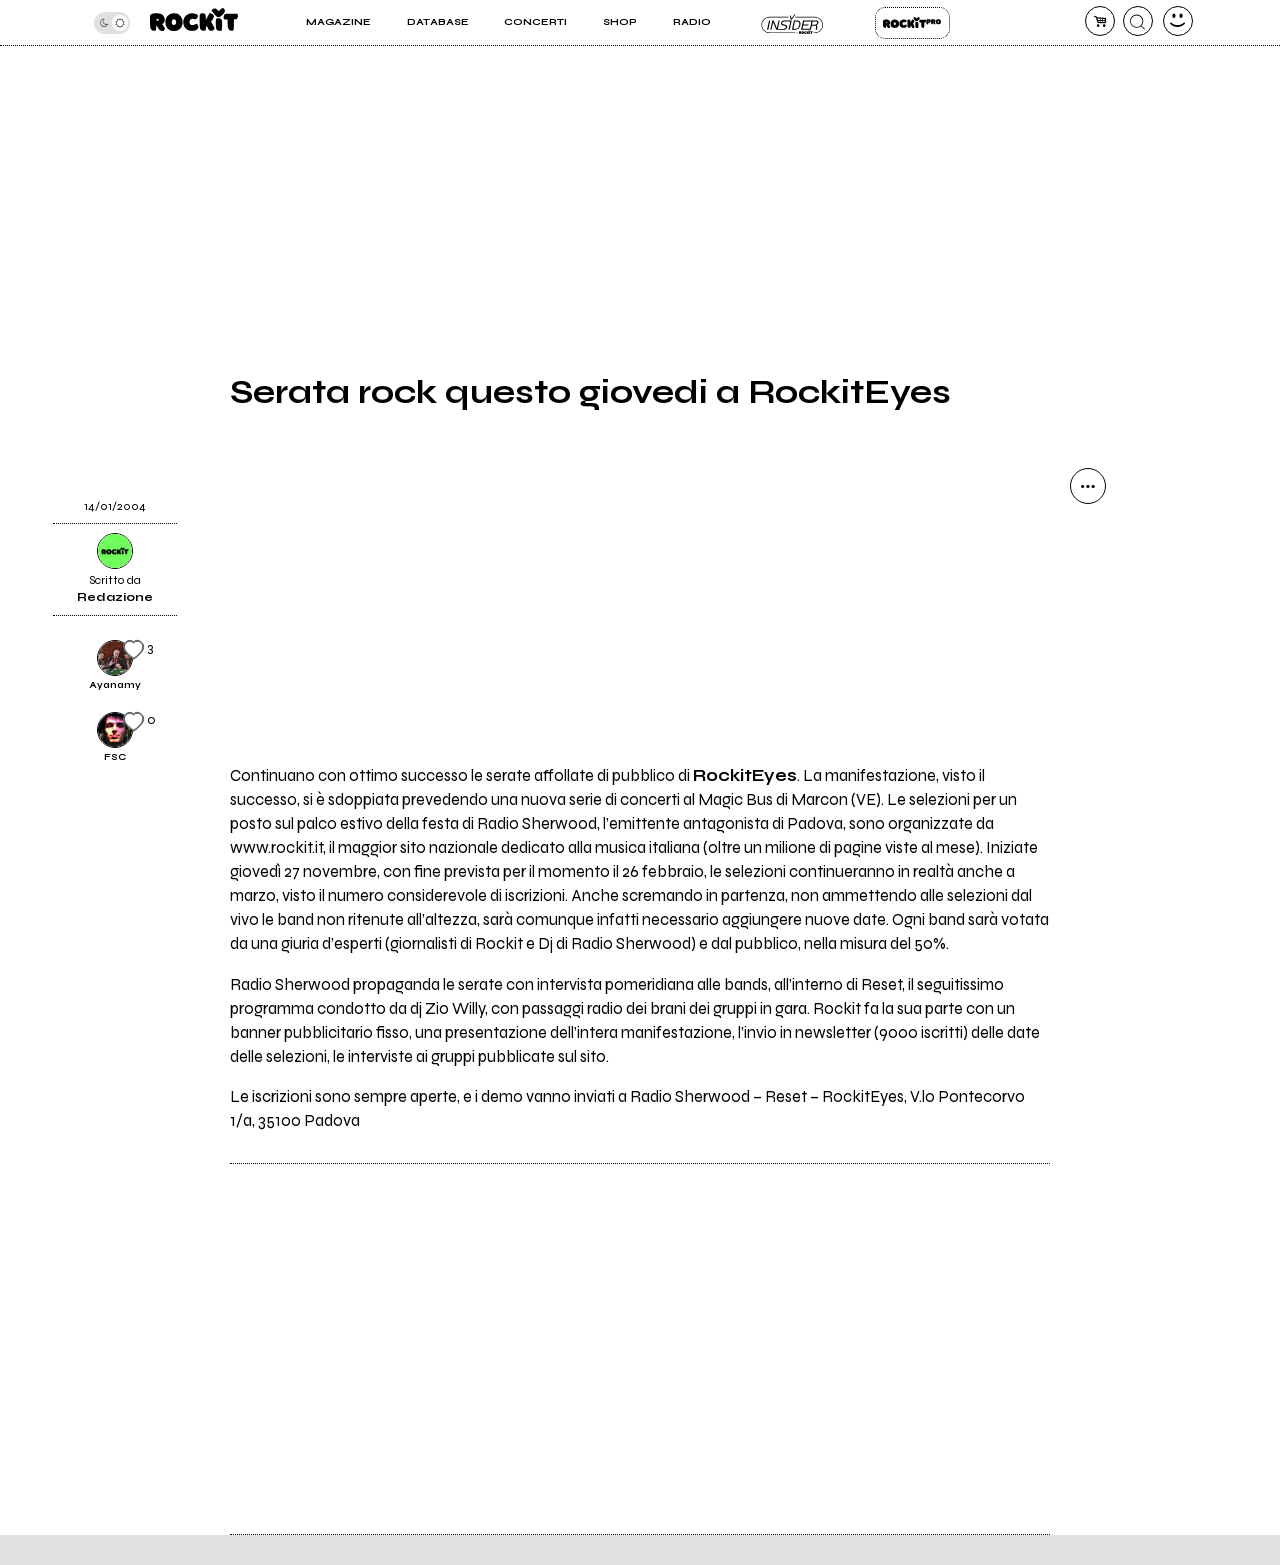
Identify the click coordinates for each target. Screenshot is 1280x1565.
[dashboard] (1178, 21)
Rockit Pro (912, 23)
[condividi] (1088, 486)
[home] (194, 22)
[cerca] (1138, 21)
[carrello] (1100, 21)
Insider (792, 23)
